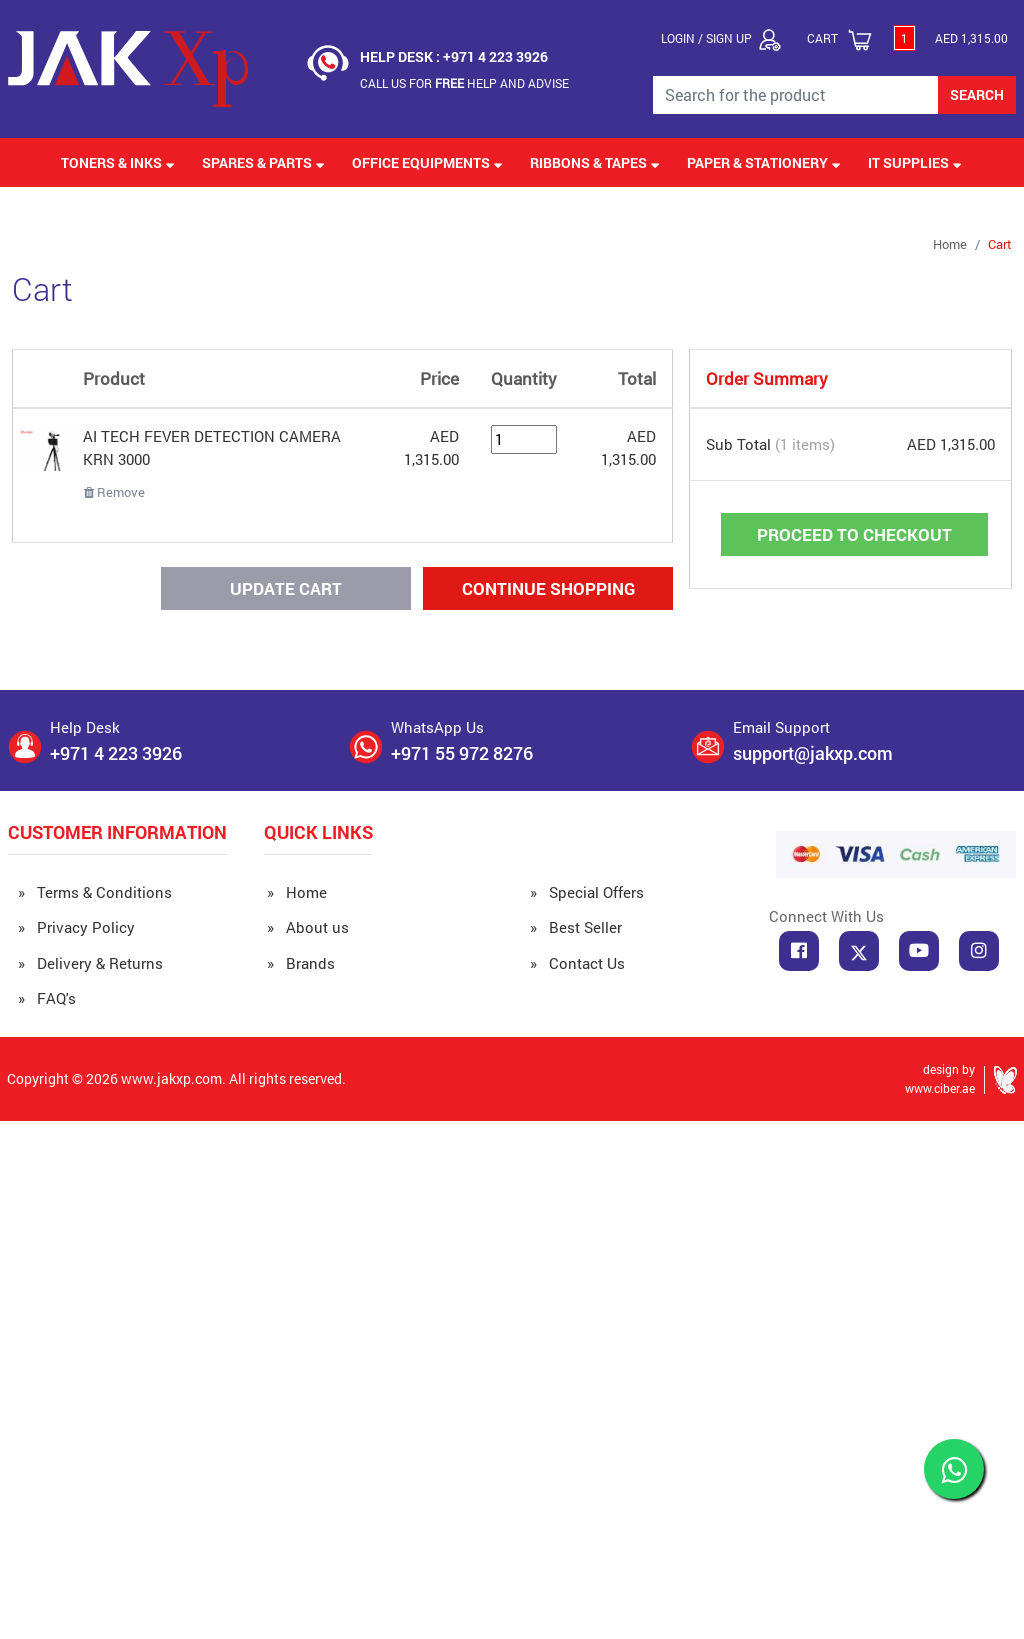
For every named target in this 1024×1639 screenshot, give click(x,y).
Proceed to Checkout (854, 534)
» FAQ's (47, 998)
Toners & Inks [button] (118, 162)
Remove (114, 492)
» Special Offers (587, 892)
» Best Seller (576, 927)
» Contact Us (577, 963)
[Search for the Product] (796, 95)
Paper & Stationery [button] (764, 162)
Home (950, 244)
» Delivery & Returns (90, 963)
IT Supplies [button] (915, 162)
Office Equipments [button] (427, 162)
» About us (308, 927)
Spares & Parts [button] (263, 162)
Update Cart (286, 588)
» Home (297, 892)
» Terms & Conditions (95, 892)
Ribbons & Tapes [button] (595, 162)
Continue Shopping (548, 588)
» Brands (301, 963)
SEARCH (977, 94)
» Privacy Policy (76, 927)
